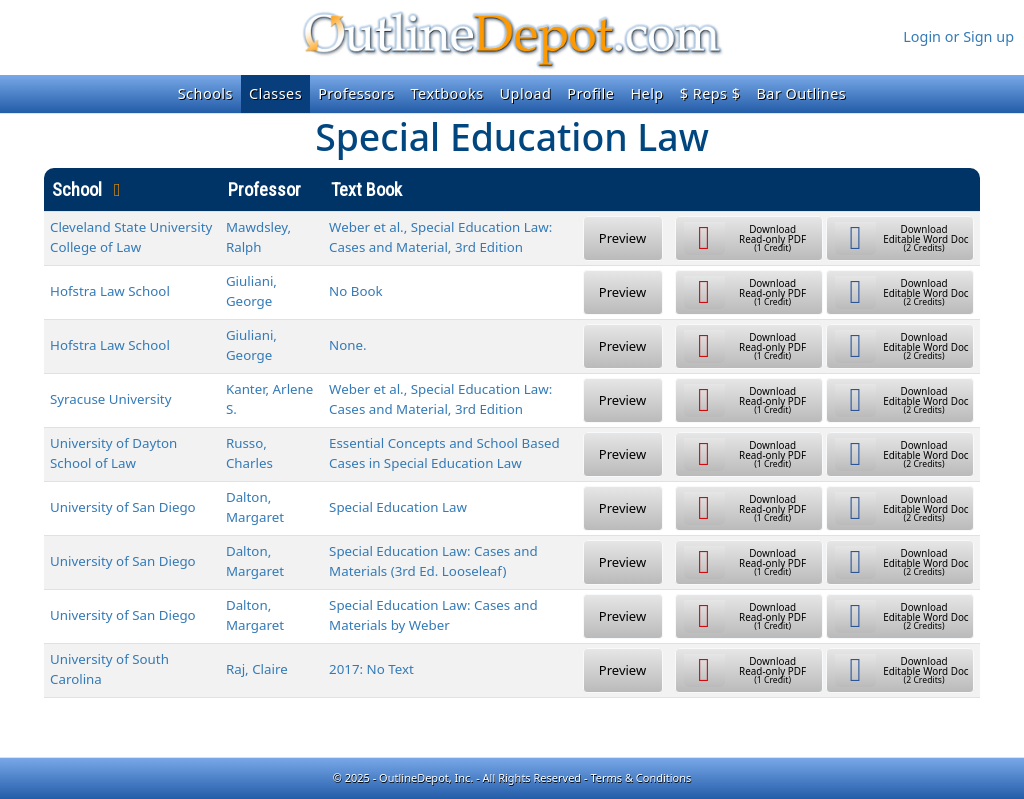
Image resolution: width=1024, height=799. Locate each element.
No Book (356, 291)
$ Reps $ (710, 93)
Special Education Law (398, 507)
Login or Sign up (958, 36)
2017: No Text (371, 669)
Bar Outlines (801, 93)
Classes (275, 93)
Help (646, 93)
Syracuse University (110, 399)
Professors (356, 93)
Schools (205, 93)
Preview (622, 238)
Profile (590, 93)
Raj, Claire (257, 669)
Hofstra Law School (110, 291)
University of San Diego (123, 507)
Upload (526, 93)
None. (348, 345)
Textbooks (447, 93)
